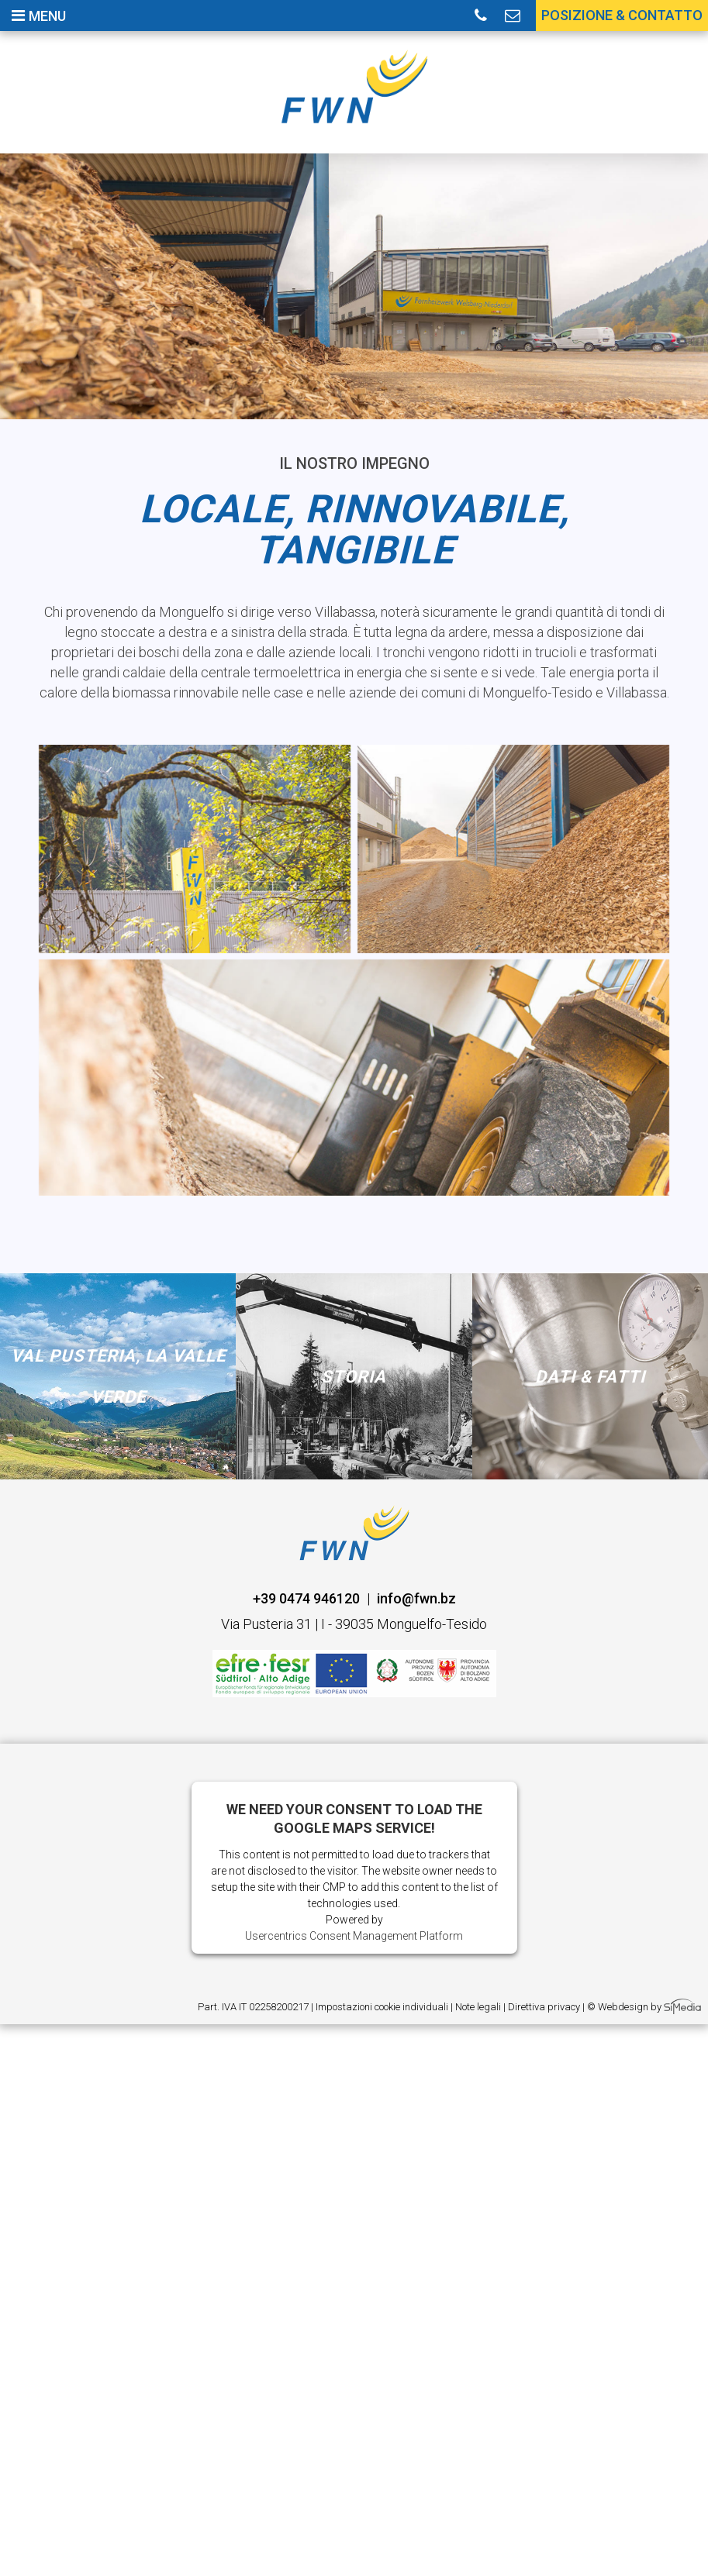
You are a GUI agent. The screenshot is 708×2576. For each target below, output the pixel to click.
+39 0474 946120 (306, 1598)
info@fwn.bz (416, 1598)
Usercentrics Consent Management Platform (354, 1936)
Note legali (478, 2007)
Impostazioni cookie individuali (382, 2007)
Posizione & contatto (622, 15)
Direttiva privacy (544, 2007)
